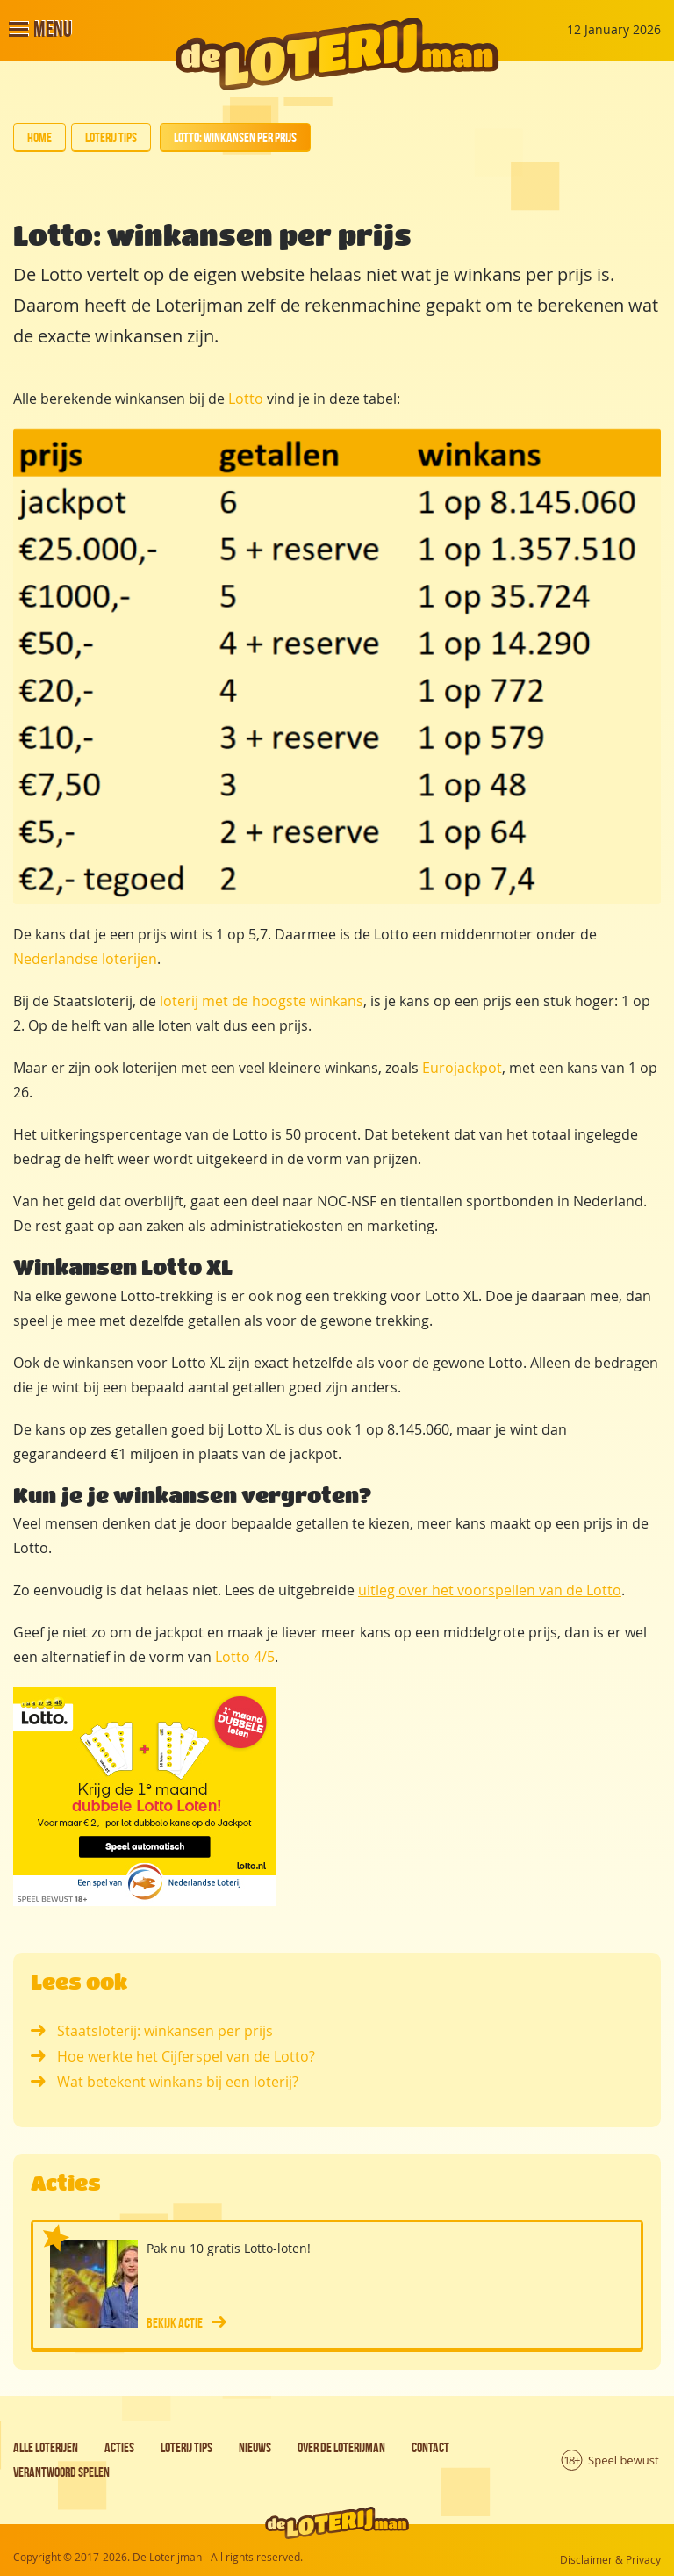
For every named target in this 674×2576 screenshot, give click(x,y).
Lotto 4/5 (245, 1656)
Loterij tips (111, 137)
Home (39, 137)
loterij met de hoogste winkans (261, 1001)
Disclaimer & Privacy (610, 2559)
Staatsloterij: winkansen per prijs (152, 2030)
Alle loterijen (45, 2447)
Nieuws (255, 2447)
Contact (430, 2447)
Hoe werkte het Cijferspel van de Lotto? (173, 2056)
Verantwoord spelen (61, 2471)
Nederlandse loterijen (85, 958)
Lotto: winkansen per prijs (235, 137)
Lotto (245, 398)
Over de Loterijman (341, 2447)
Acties (119, 2447)
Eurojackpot (462, 1067)
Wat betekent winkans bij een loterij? (164, 2081)
